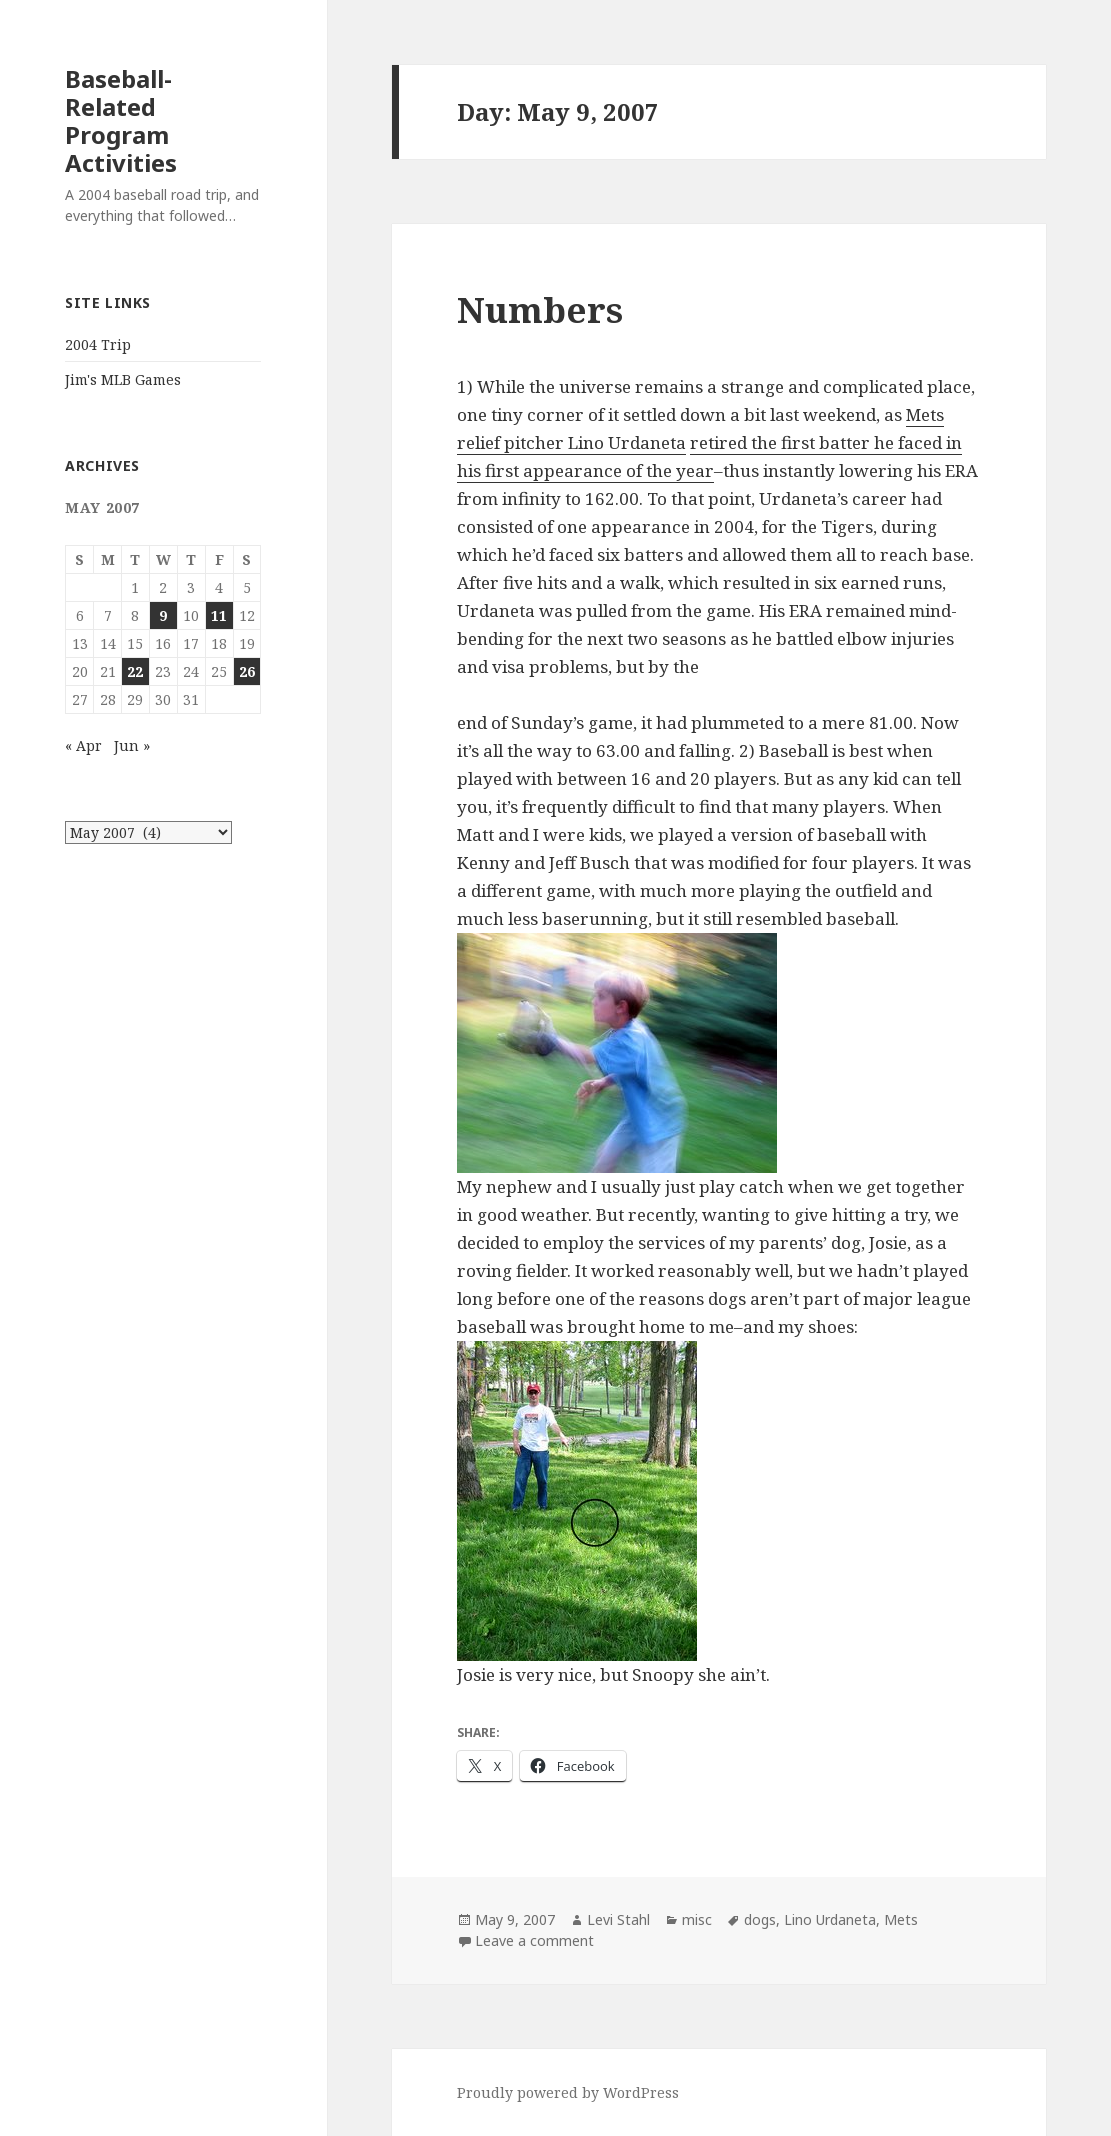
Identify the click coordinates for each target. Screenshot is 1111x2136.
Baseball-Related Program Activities (121, 120)
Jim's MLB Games (123, 379)
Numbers (540, 309)
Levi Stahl (618, 1919)
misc (697, 1919)
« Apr (83, 745)
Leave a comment (534, 1940)
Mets (901, 1919)
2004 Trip (98, 344)
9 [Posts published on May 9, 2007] (163, 615)
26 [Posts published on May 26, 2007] (247, 671)
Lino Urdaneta (830, 1919)
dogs (760, 1919)
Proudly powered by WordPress (568, 2092)
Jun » (132, 745)
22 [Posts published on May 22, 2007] (135, 671)
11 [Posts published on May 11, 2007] (219, 615)
